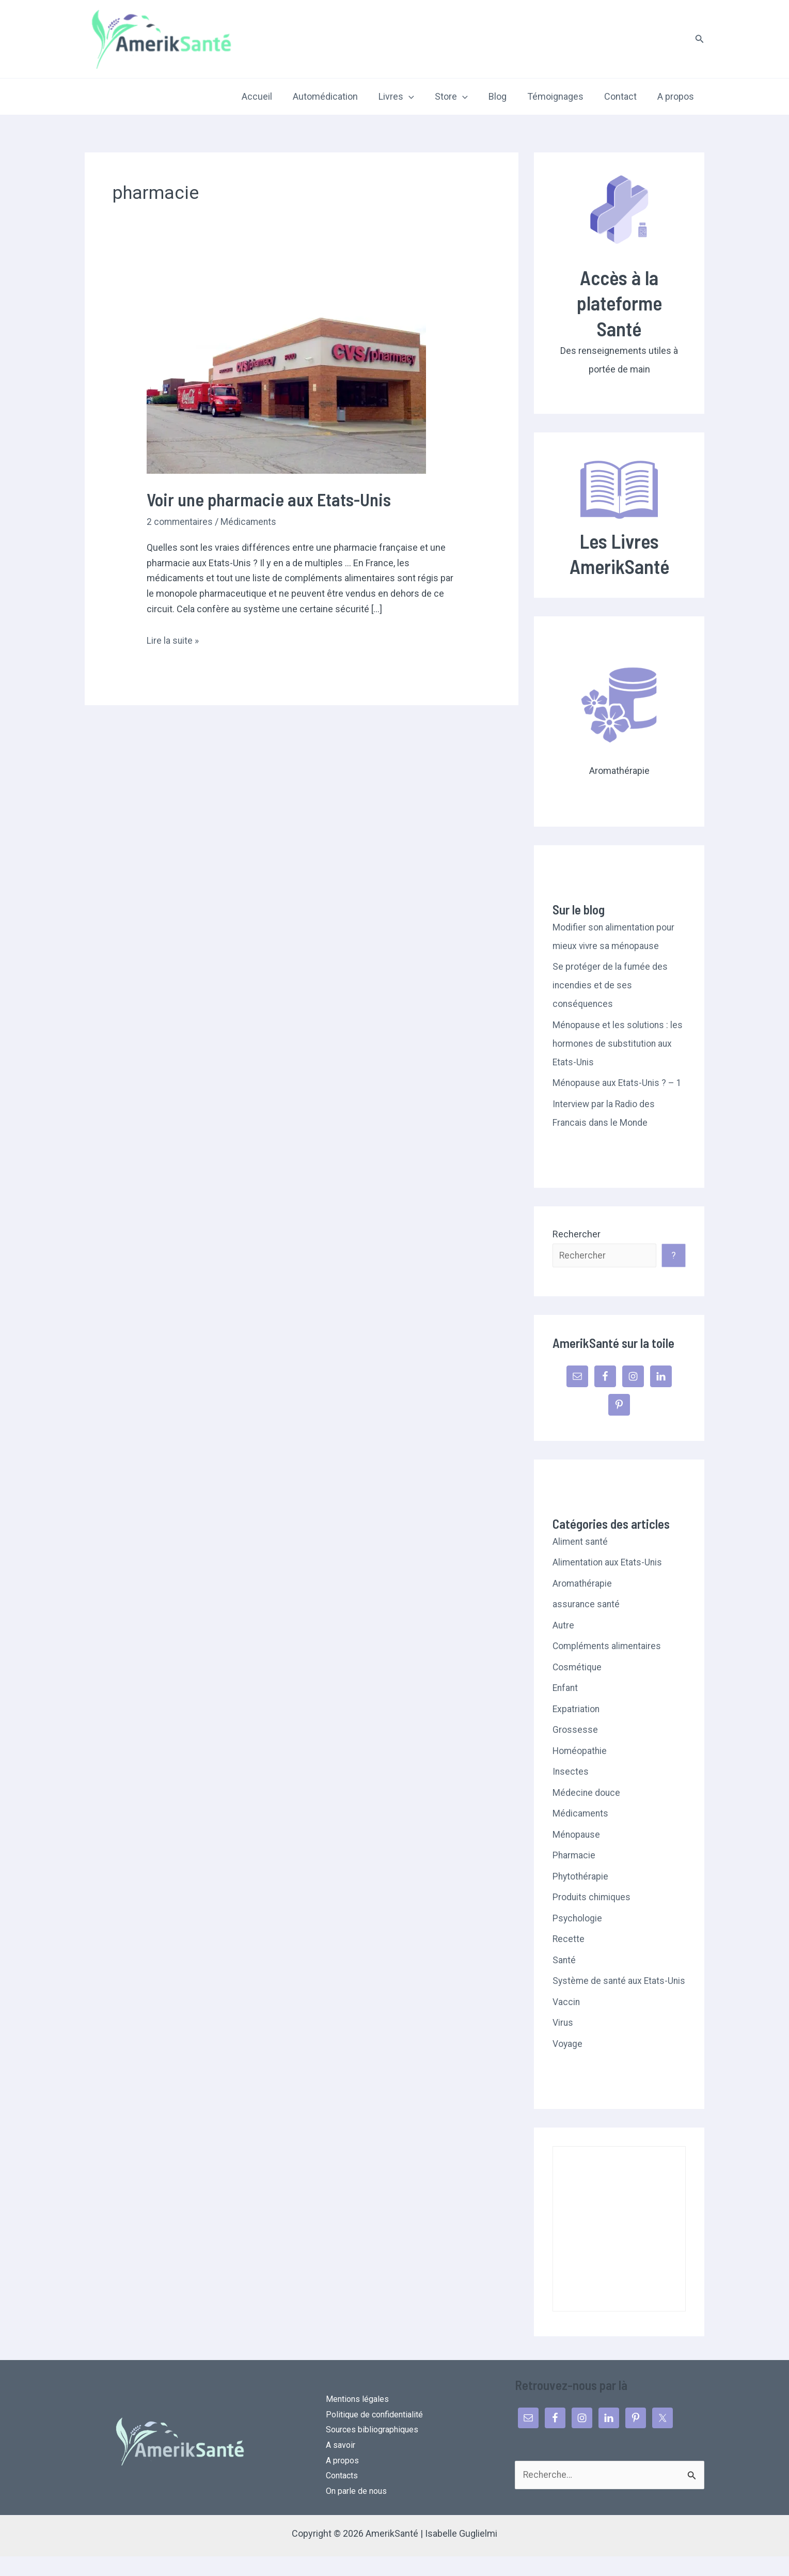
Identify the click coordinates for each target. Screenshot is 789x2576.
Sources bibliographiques (372, 2449)
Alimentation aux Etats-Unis (609, 1562)
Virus (563, 2041)
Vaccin (566, 2020)
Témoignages (560, 96)
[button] (699, 39)
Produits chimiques (593, 1897)
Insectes (571, 1771)
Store (460, 97)
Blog (505, 96)
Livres (407, 97)
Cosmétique (578, 1667)
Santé (564, 1960)
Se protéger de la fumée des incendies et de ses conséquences (611, 985)
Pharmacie (574, 1855)
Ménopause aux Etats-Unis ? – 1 (618, 1082)
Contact (623, 96)
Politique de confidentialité (374, 2434)
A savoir (340, 2464)
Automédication (338, 96)
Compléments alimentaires (608, 1646)
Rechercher (577, 1234)
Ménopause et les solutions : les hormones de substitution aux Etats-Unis (619, 1043)
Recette (569, 1939)
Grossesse (575, 1730)
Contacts (342, 2495)
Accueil (272, 96)
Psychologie (578, 1918)
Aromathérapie (583, 1583)
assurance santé (587, 1604)
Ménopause (577, 1834)
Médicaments (250, 521)
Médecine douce (587, 1793)
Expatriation (577, 1709)
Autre (564, 1625)
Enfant (566, 1688)
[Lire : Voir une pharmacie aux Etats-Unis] (286, 379)
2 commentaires (180, 521)
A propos (676, 96)
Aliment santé (581, 1542)
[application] (420, 97)
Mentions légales (357, 2418)
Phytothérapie (581, 1876)
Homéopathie (580, 1751)
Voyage (568, 2062)
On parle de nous (356, 2511)
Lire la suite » (173, 640)
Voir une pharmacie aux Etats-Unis (272, 499)
